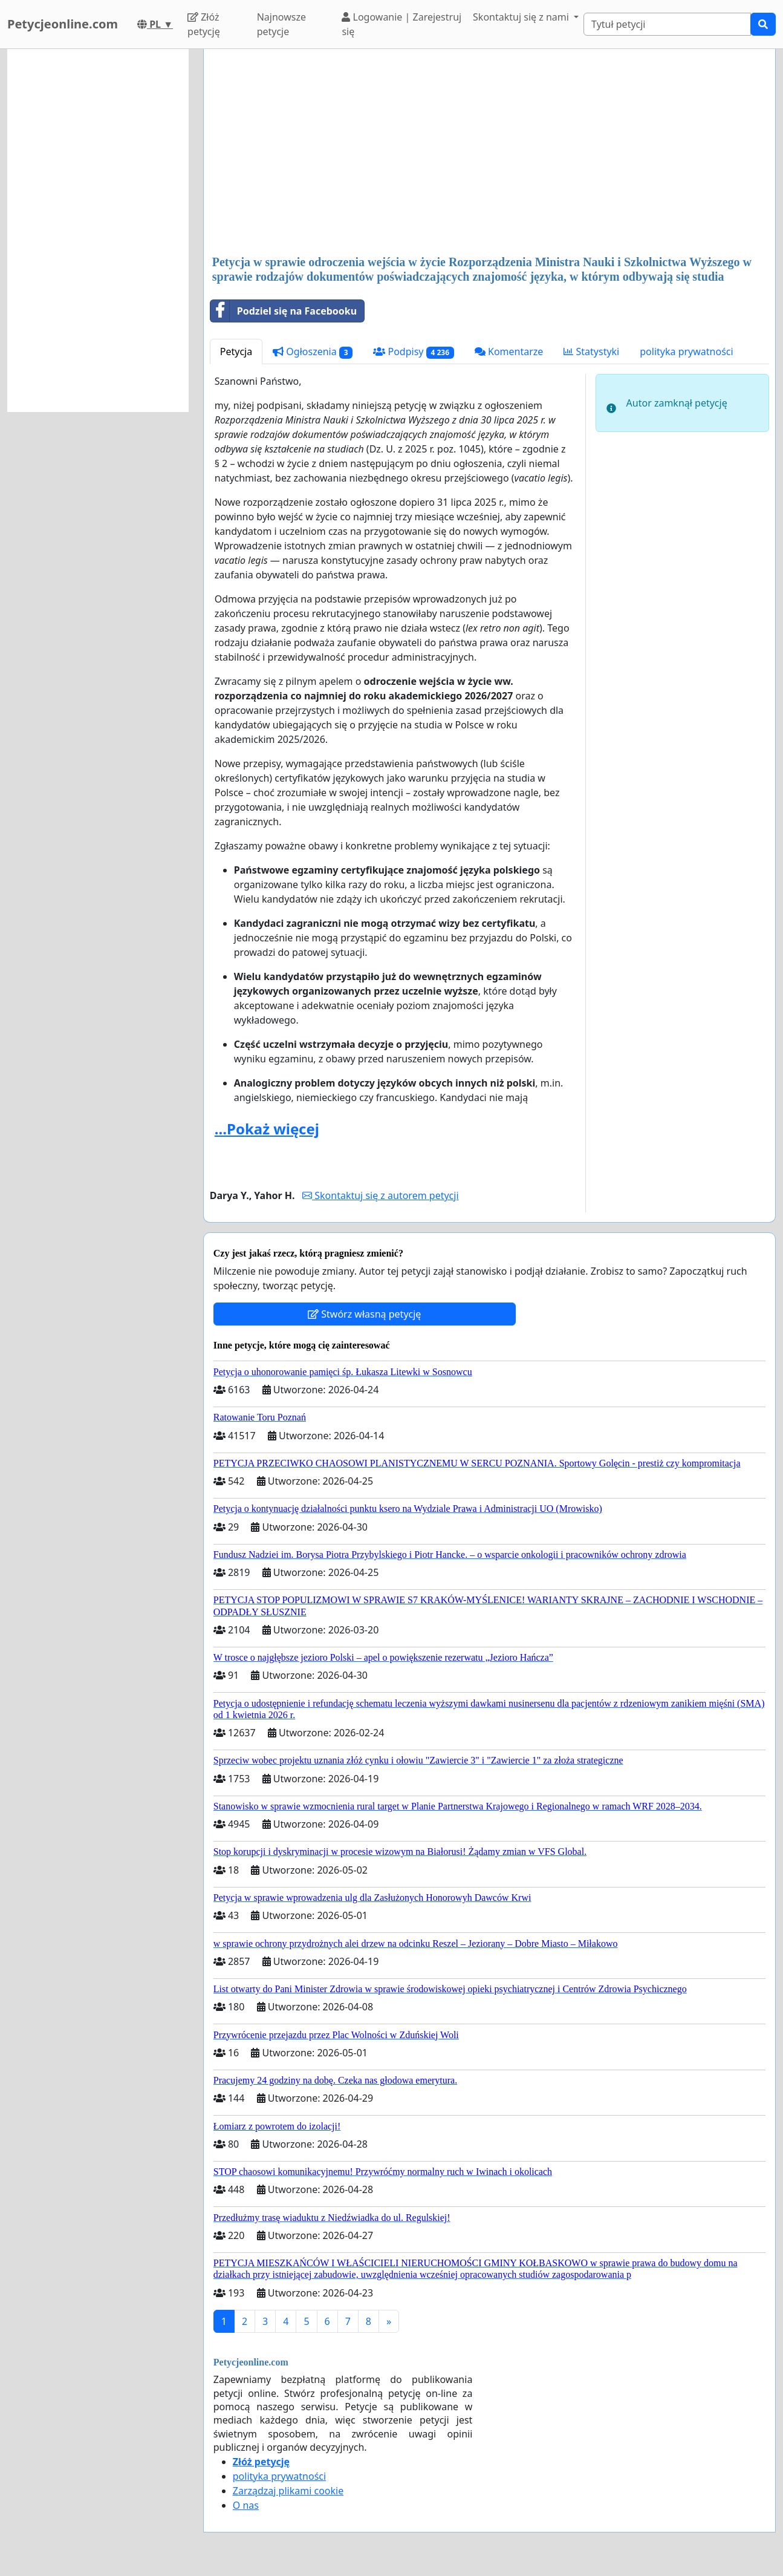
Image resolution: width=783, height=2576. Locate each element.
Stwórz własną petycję (364, 1314)
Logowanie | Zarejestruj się (401, 24)
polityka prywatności (686, 351)
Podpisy (413, 352)
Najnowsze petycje (281, 24)
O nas (246, 2505)
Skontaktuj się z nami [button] (522, 17)
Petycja (236, 351)
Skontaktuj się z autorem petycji (380, 1195)
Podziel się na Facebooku (283, 311)
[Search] (667, 24)
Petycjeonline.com (62, 24)
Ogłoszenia (313, 352)
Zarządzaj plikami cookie (288, 2490)
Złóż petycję (203, 24)
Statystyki (591, 351)
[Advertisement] (489, 153)
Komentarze (509, 351)
